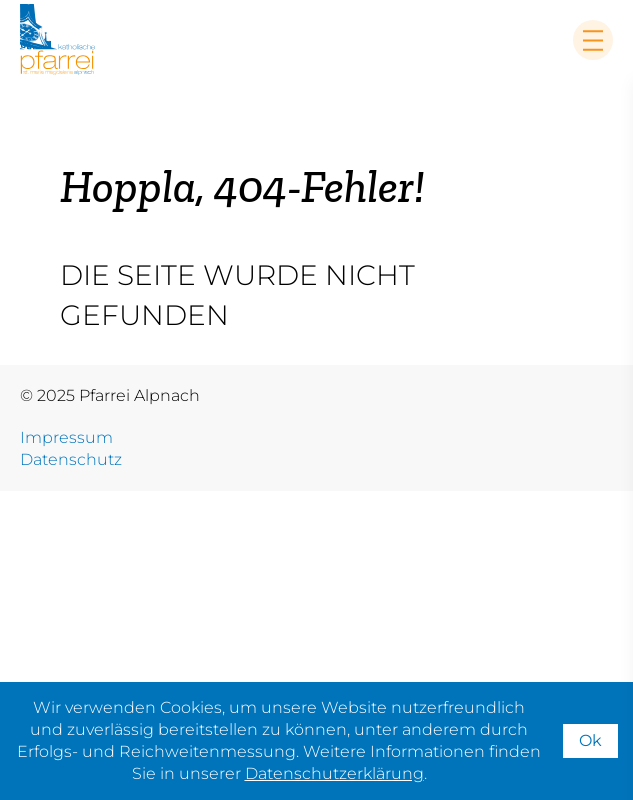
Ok (590, 740)
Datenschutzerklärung (334, 773)
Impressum (66, 437)
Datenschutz (71, 459)
